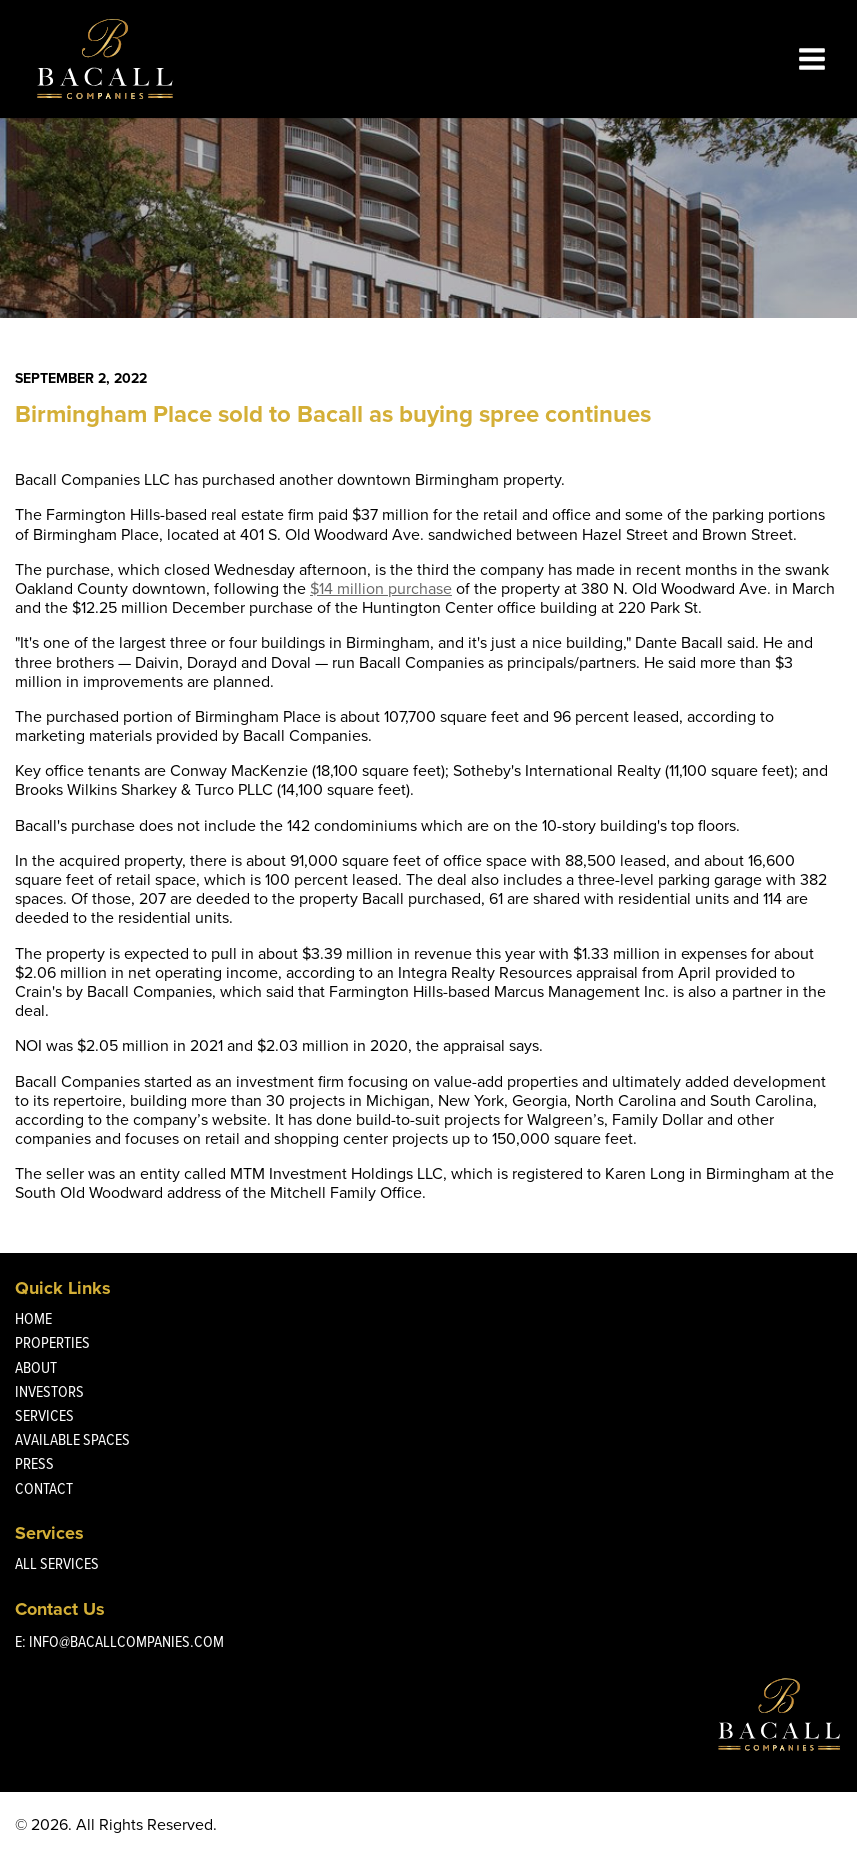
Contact (44, 1488)
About (36, 1367)
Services (44, 1415)
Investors (49, 1391)
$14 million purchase (381, 588)
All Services (57, 1563)
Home (33, 1318)
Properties (52, 1342)
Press (34, 1463)
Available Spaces (72, 1439)
